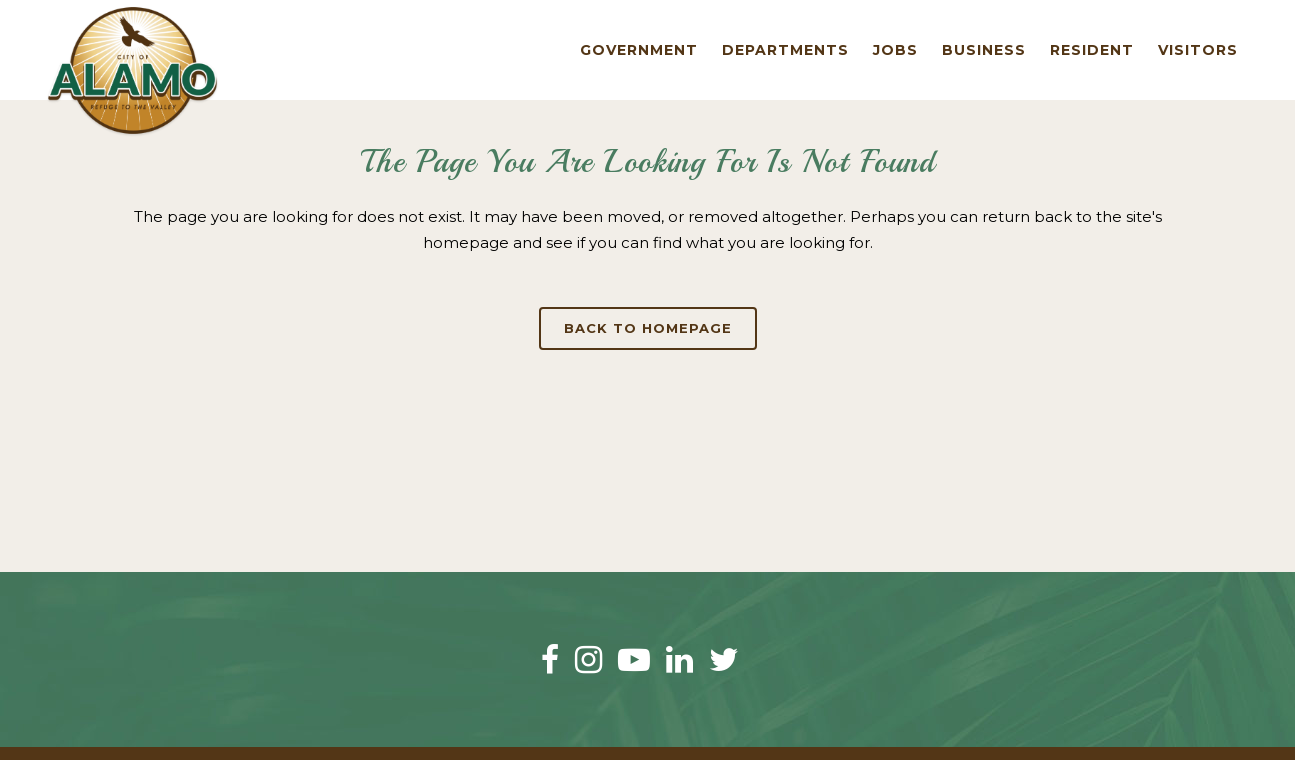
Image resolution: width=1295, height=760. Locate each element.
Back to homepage (648, 328)
